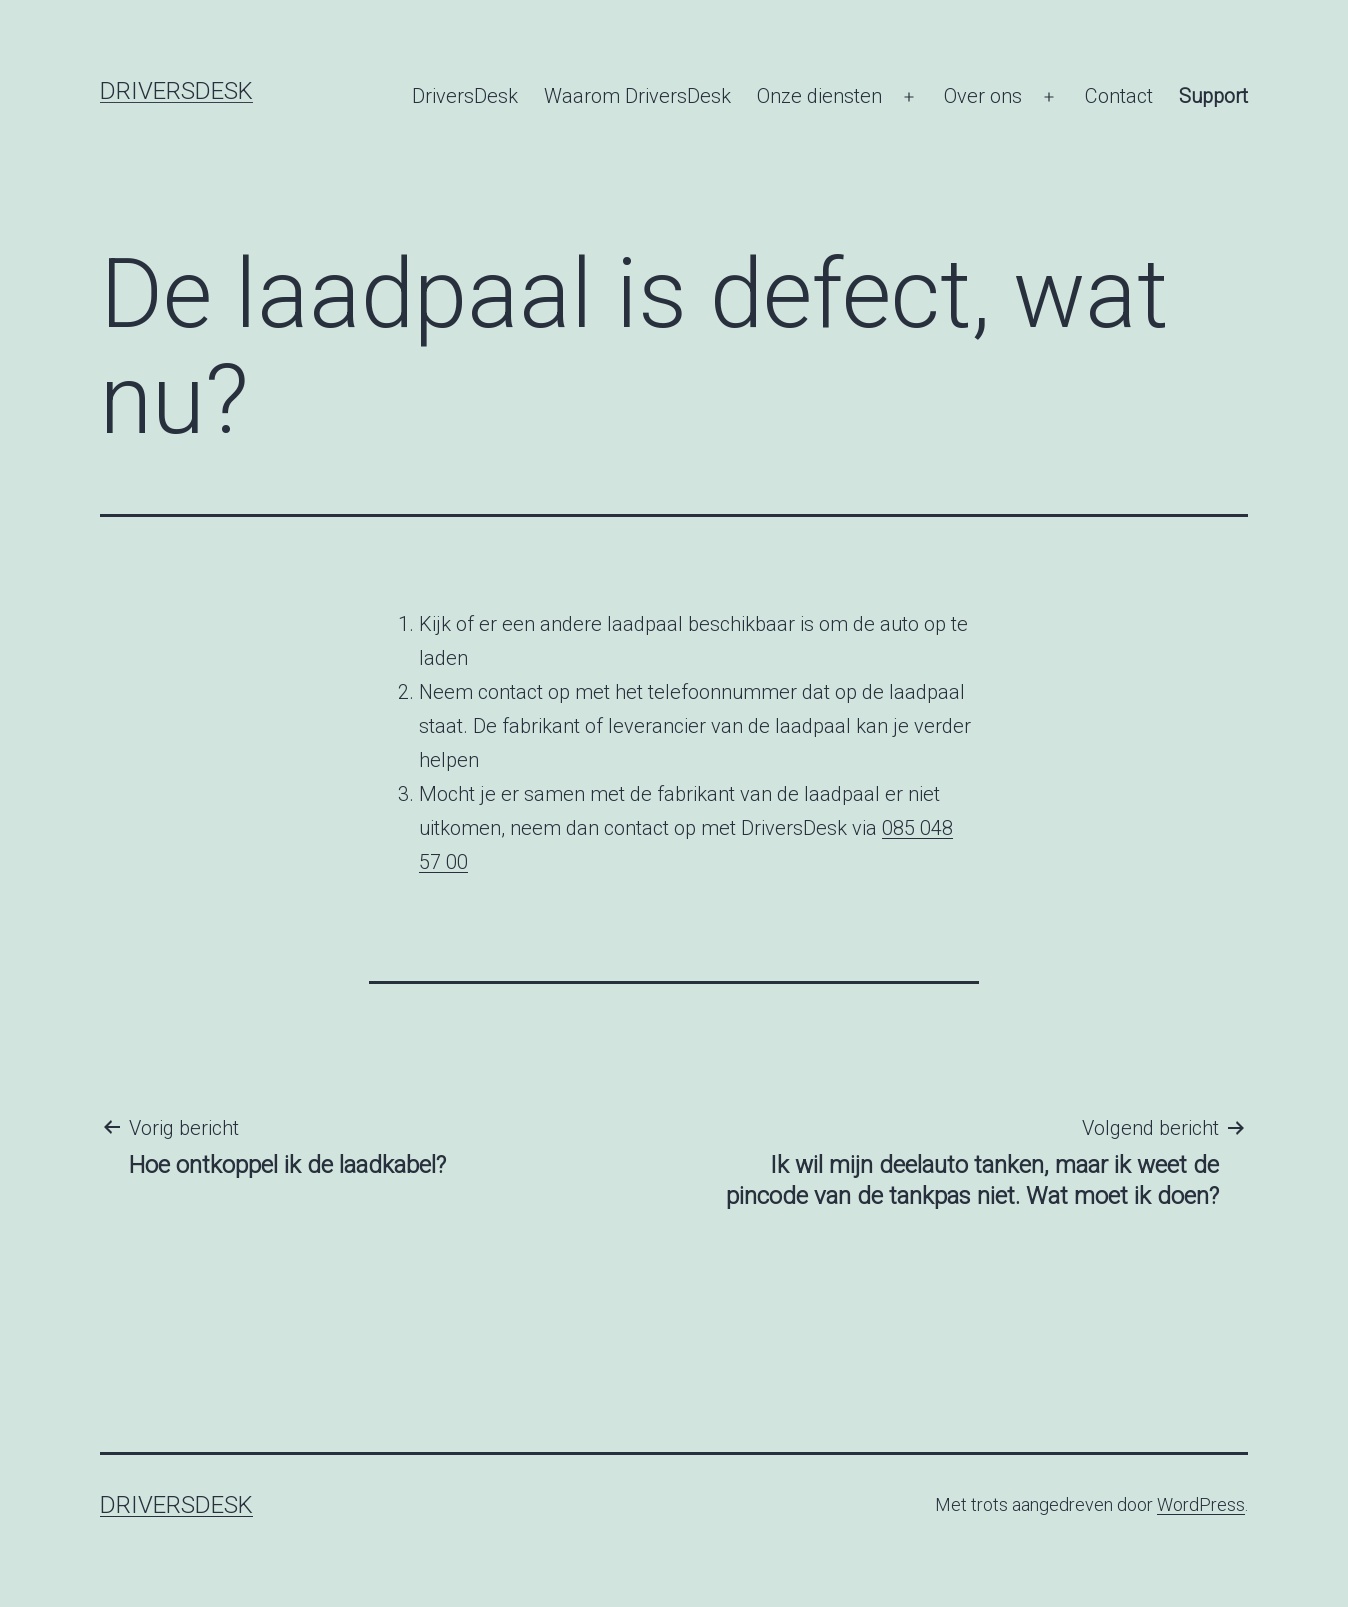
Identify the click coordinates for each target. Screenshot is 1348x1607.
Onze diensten (819, 96)
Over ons (983, 96)
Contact (1119, 96)
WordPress (1201, 1504)
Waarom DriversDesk (637, 96)
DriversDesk (176, 91)
